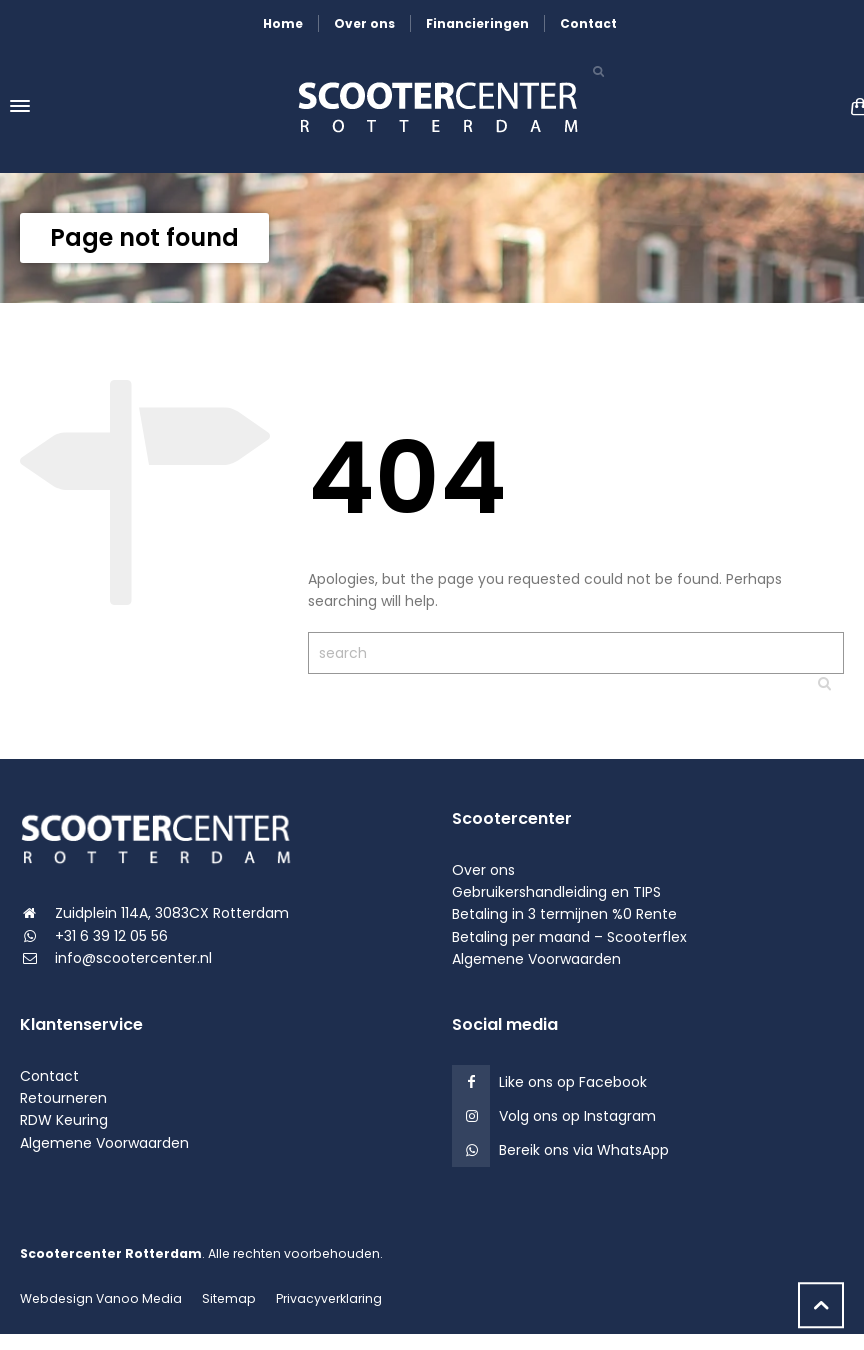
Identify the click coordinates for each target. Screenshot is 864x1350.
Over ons (364, 23)
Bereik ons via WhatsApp (584, 1150)
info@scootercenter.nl (133, 958)
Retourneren (63, 1098)
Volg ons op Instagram (577, 1116)
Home (283, 23)
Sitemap (229, 1298)
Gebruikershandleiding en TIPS (556, 892)
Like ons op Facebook (573, 1082)
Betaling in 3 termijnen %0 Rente (564, 914)
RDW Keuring (64, 1120)
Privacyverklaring (329, 1298)
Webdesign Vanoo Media (101, 1298)
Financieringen (477, 23)
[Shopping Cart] (853, 106)
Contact (588, 23)
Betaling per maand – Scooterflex (569, 937)
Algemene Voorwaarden (536, 959)
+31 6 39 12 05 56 (111, 936)
